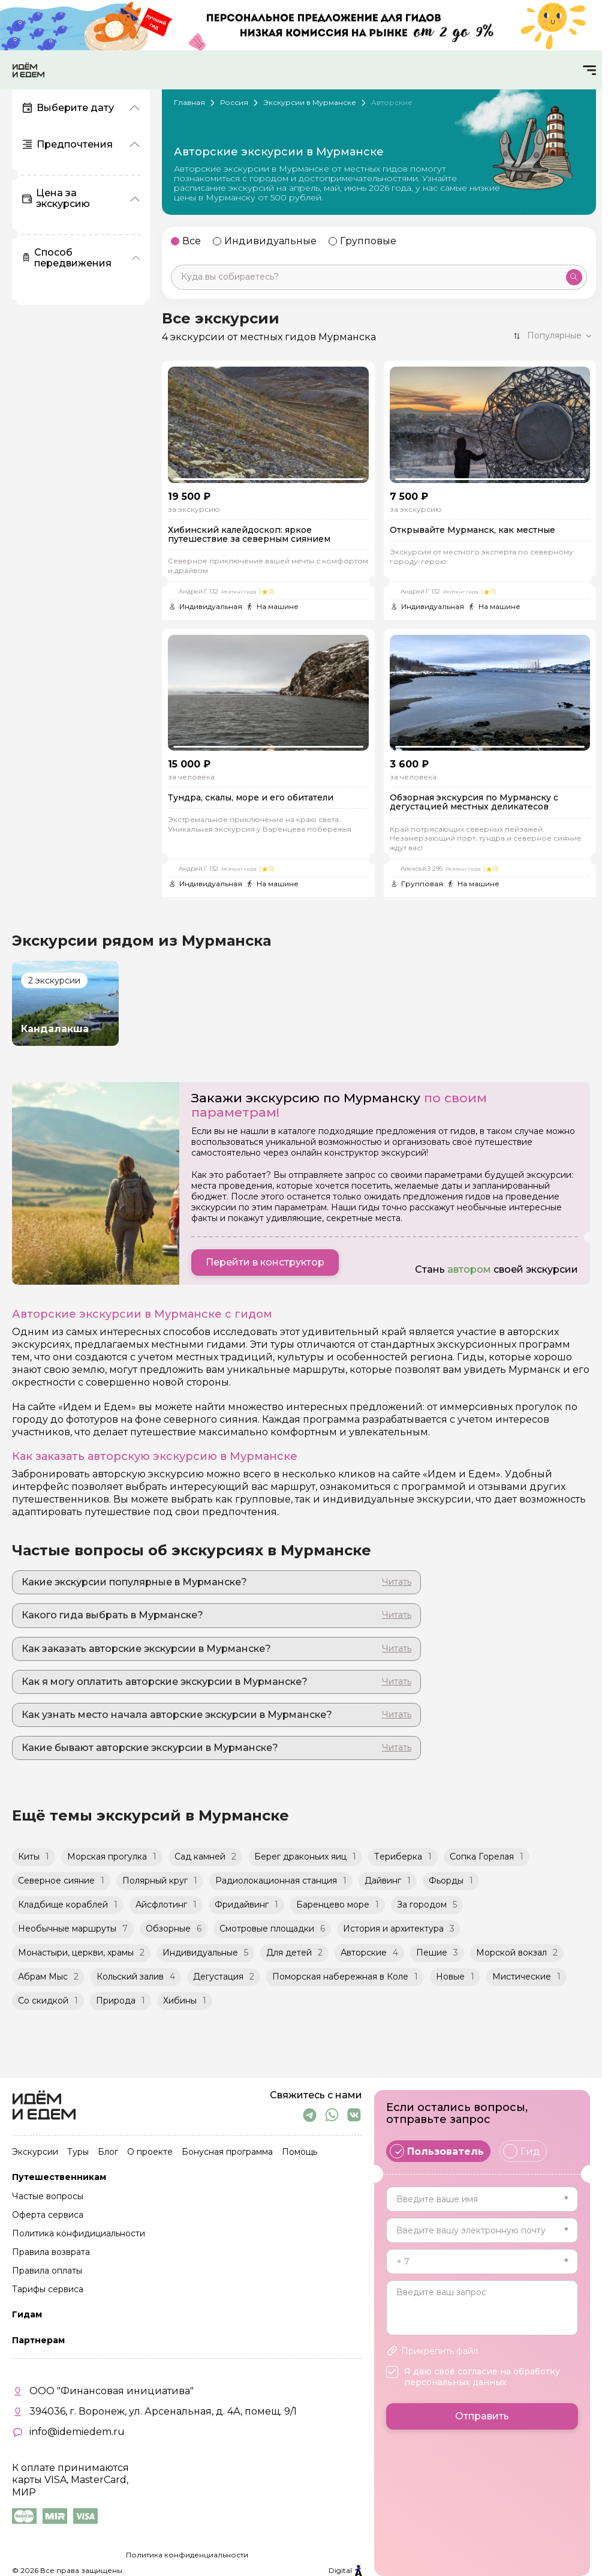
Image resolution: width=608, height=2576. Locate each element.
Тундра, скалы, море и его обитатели (250, 797)
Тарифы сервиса (47, 2290)
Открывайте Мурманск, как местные (472, 530)
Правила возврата (51, 2252)
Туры (78, 2152)
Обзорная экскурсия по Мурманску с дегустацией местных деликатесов (474, 802)
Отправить (482, 2416)
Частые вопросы (47, 2197)
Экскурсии (35, 2152)
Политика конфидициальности (78, 2234)
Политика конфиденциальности (187, 2555)
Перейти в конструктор (265, 1262)
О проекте (150, 2152)
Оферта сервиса (47, 2215)
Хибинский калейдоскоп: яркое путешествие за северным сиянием (249, 535)
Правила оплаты (47, 2271)
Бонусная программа (227, 2152)
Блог (108, 2152)
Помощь (299, 2152)
